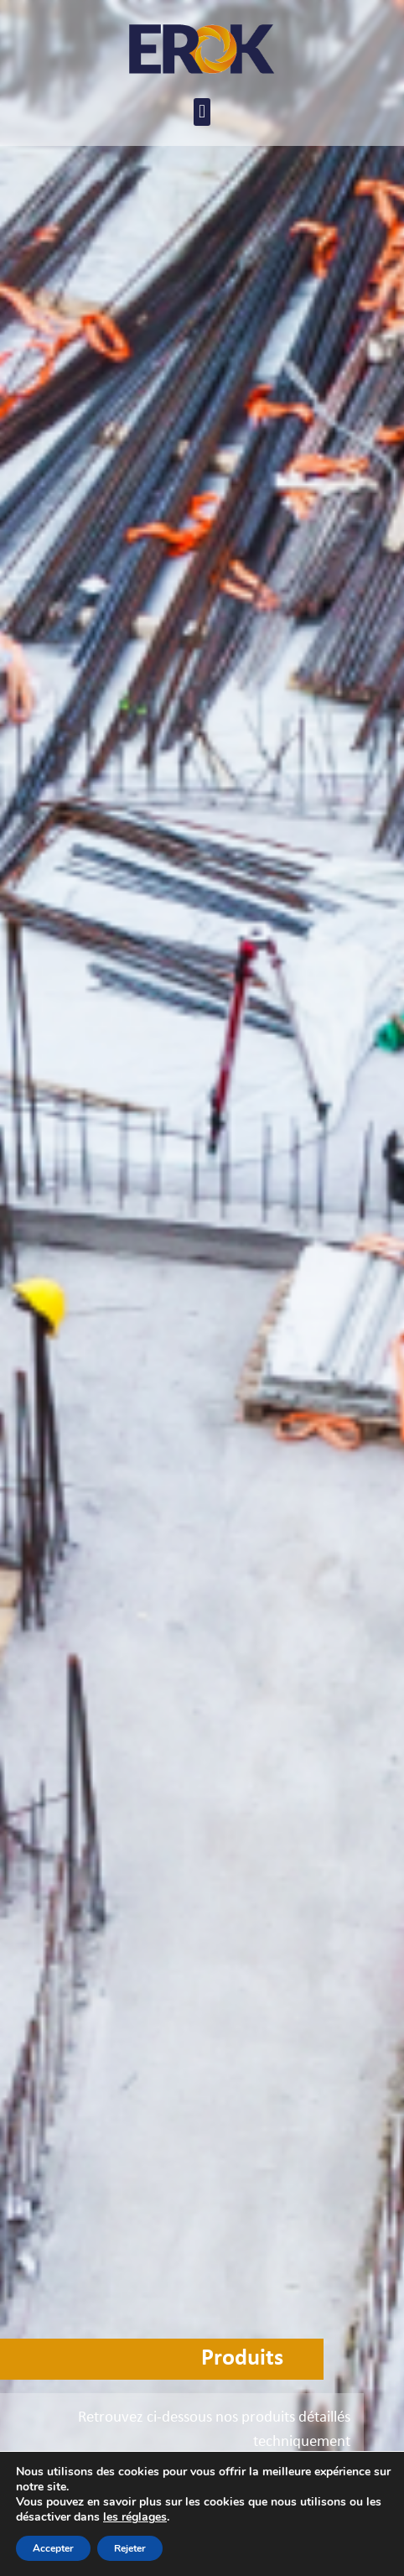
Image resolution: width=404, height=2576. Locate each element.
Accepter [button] (53, 2548)
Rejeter (130, 2548)
